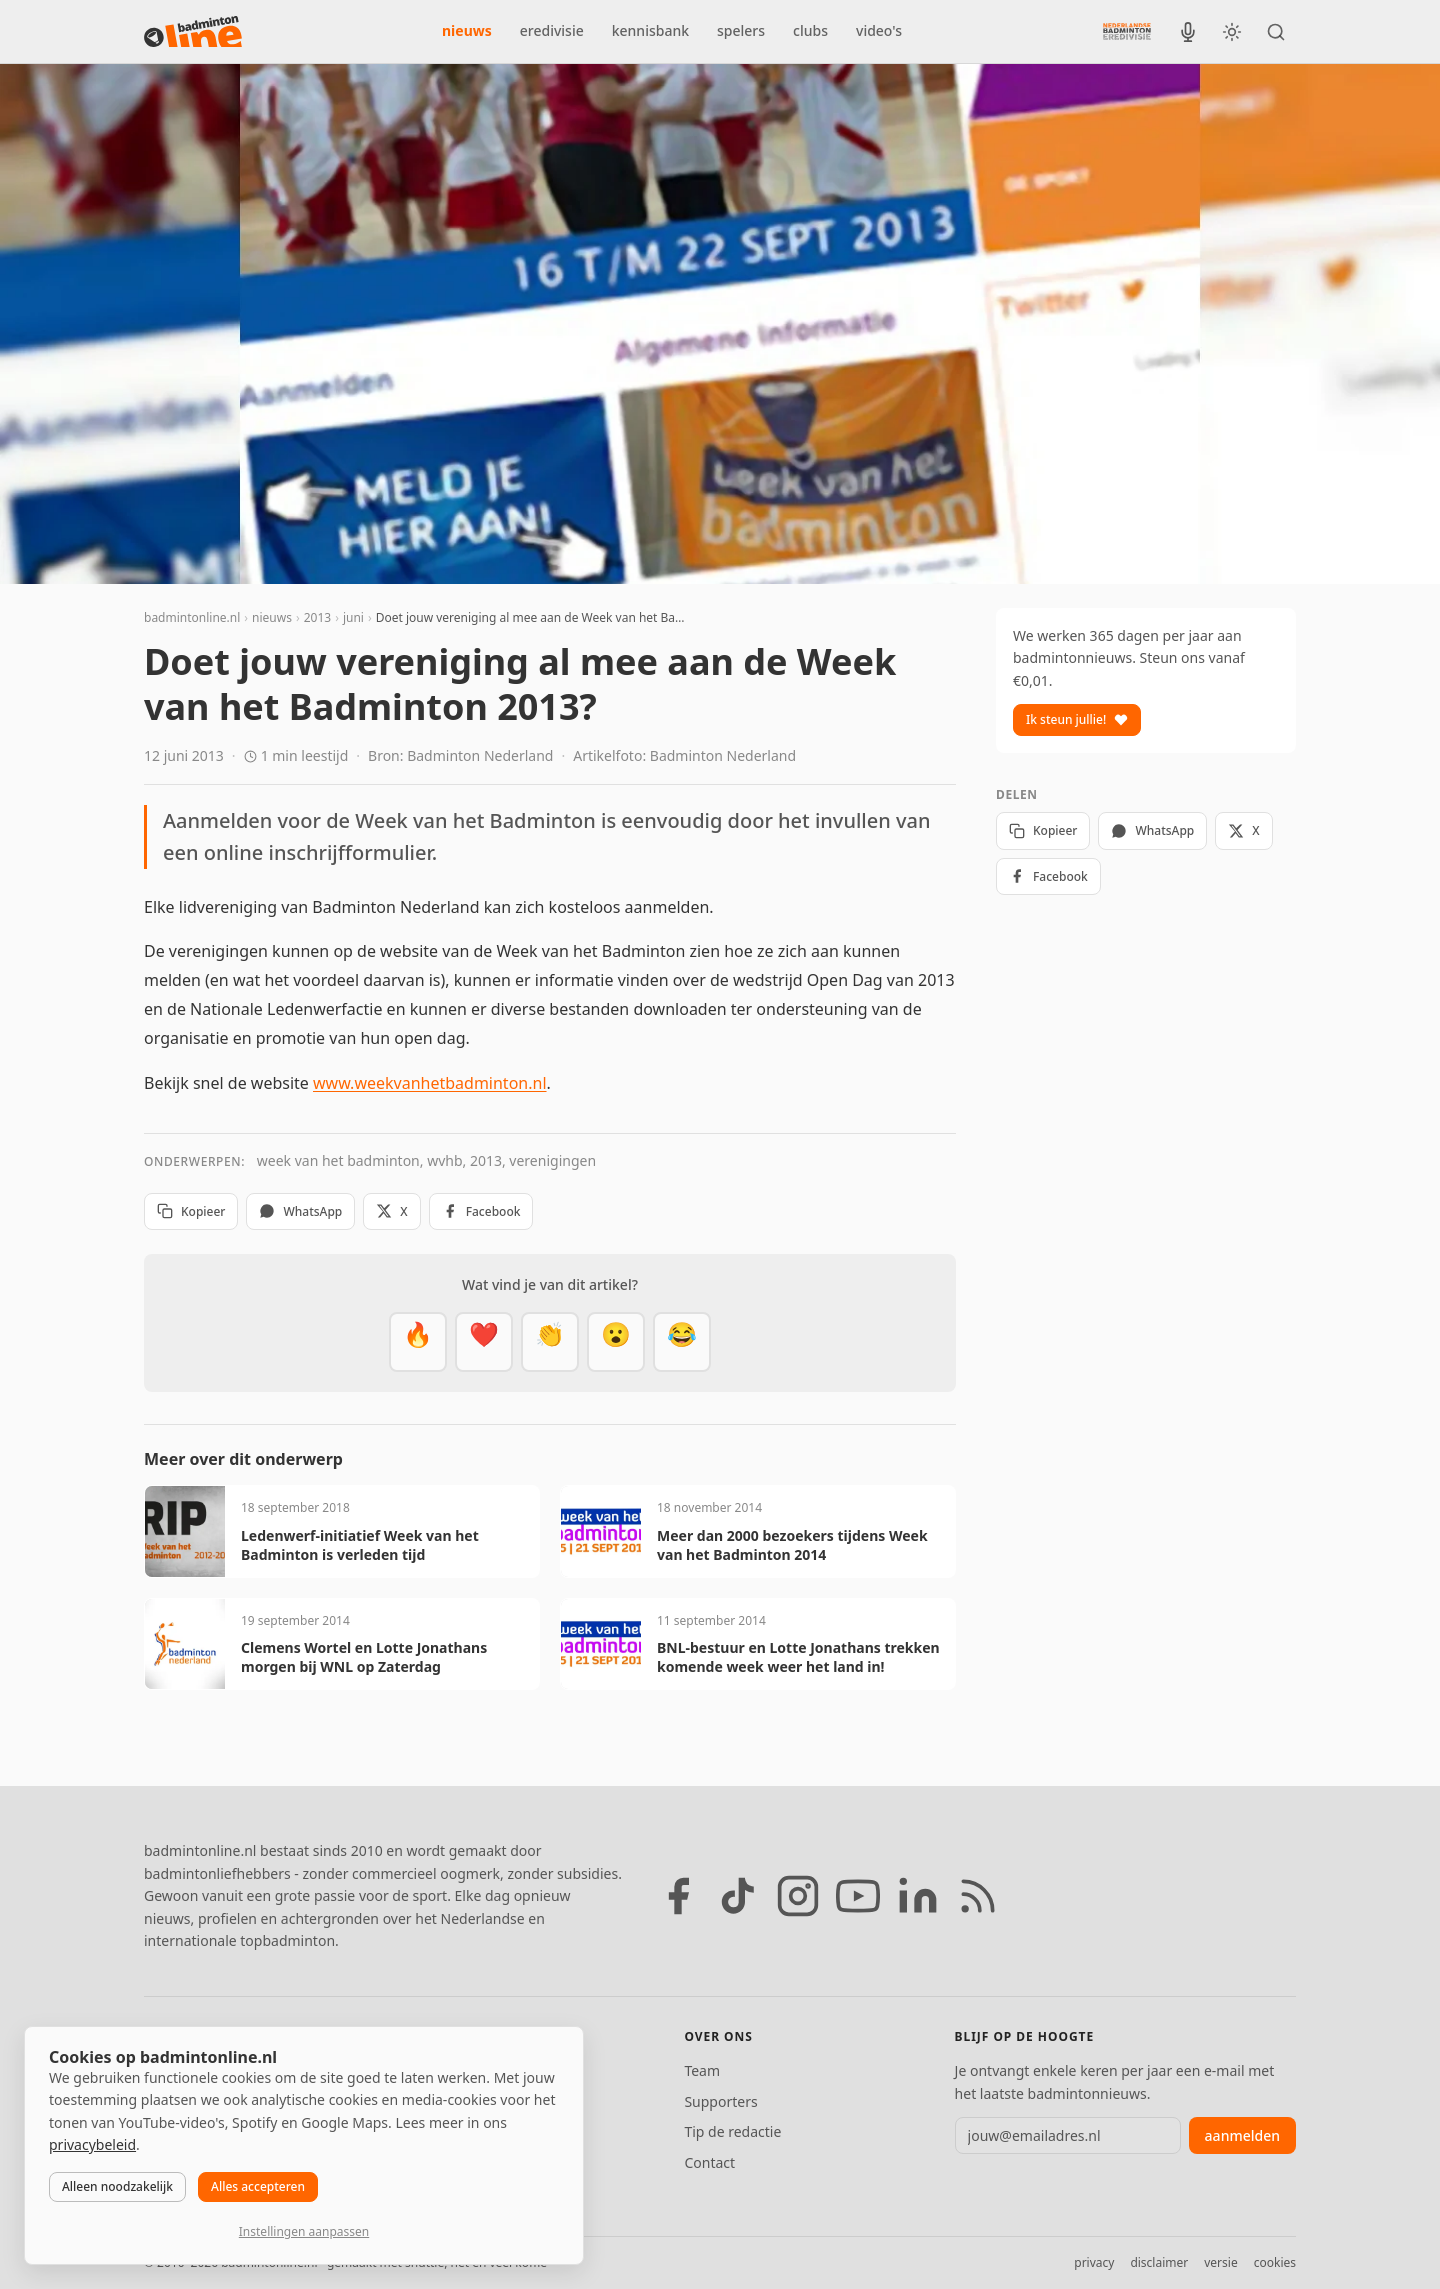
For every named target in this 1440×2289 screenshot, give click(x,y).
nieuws (467, 30)
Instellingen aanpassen (304, 2231)
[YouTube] (858, 1896)
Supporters (720, 2101)
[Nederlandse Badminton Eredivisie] (1127, 31)
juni (353, 617)
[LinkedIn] (918, 1896)
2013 (317, 617)
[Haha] (682, 1342)
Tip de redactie (732, 2131)
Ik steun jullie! (1077, 719)
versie (1220, 2262)
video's (879, 30)
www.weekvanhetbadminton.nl (430, 1083)
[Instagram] (798, 1896)
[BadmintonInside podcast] (1188, 32)
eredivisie (552, 30)
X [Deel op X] (391, 1211)
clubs (810, 30)
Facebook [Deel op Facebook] (481, 1211)
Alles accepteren (258, 2186)
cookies (1275, 2262)
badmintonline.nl (192, 617)
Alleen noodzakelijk (117, 2186)
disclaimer (1159, 2262)
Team (702, 2070)
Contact (709, 2162)
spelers (741, 30)
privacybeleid (92, 2144)
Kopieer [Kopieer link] (191, 1211)
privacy (1094, 2262)
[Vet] (418, 1342)
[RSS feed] (978, 1896)
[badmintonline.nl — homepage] (193, 32)
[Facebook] (678, 1896)
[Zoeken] (1276, 32)
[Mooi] (484, 1342)
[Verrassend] (616, 1342)
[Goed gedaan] (550, 1342)
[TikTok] (738, 1896)
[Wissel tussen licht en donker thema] (1232, 32)
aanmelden (1242, 2135)
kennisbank (650, 30)
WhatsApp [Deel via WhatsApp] (300, 1211)
